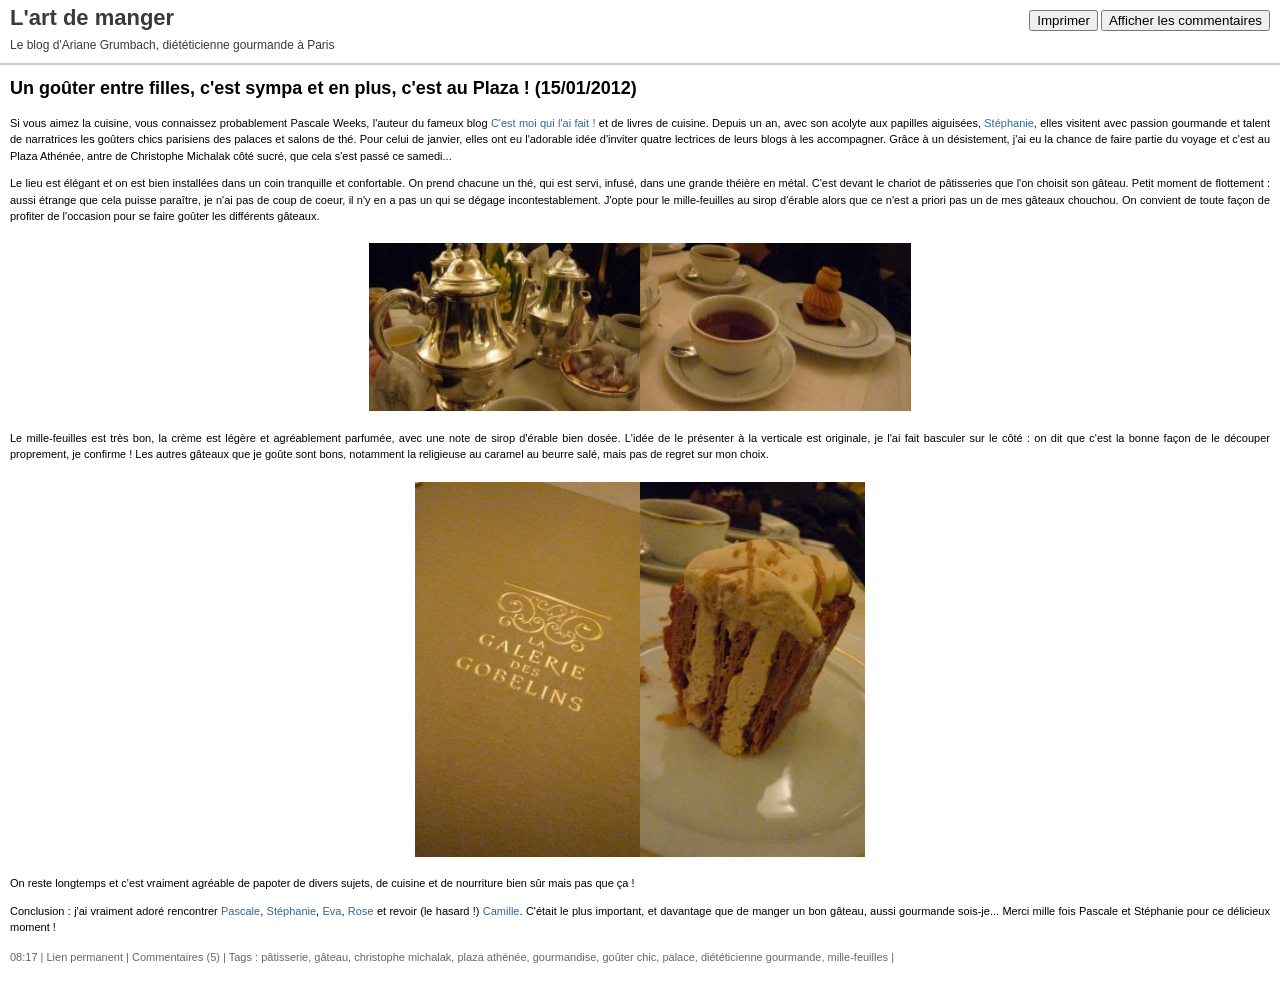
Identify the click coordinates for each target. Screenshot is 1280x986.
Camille (501, 911)
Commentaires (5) (176, 957)
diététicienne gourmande (761, 957)
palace (678, 957)
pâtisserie (284, 957)
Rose (361, 911)
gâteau (331, 957)
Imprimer (1063, 20)
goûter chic (629, 957)
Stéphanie (1009, 123)
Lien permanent (85, 957)
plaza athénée (491, 957)
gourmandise (565, 957)
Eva (332, 911)
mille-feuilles (858, 957)
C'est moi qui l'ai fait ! (543, 123)
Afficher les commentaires (1185, 20)
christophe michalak (402, 957)
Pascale (240, 911)
